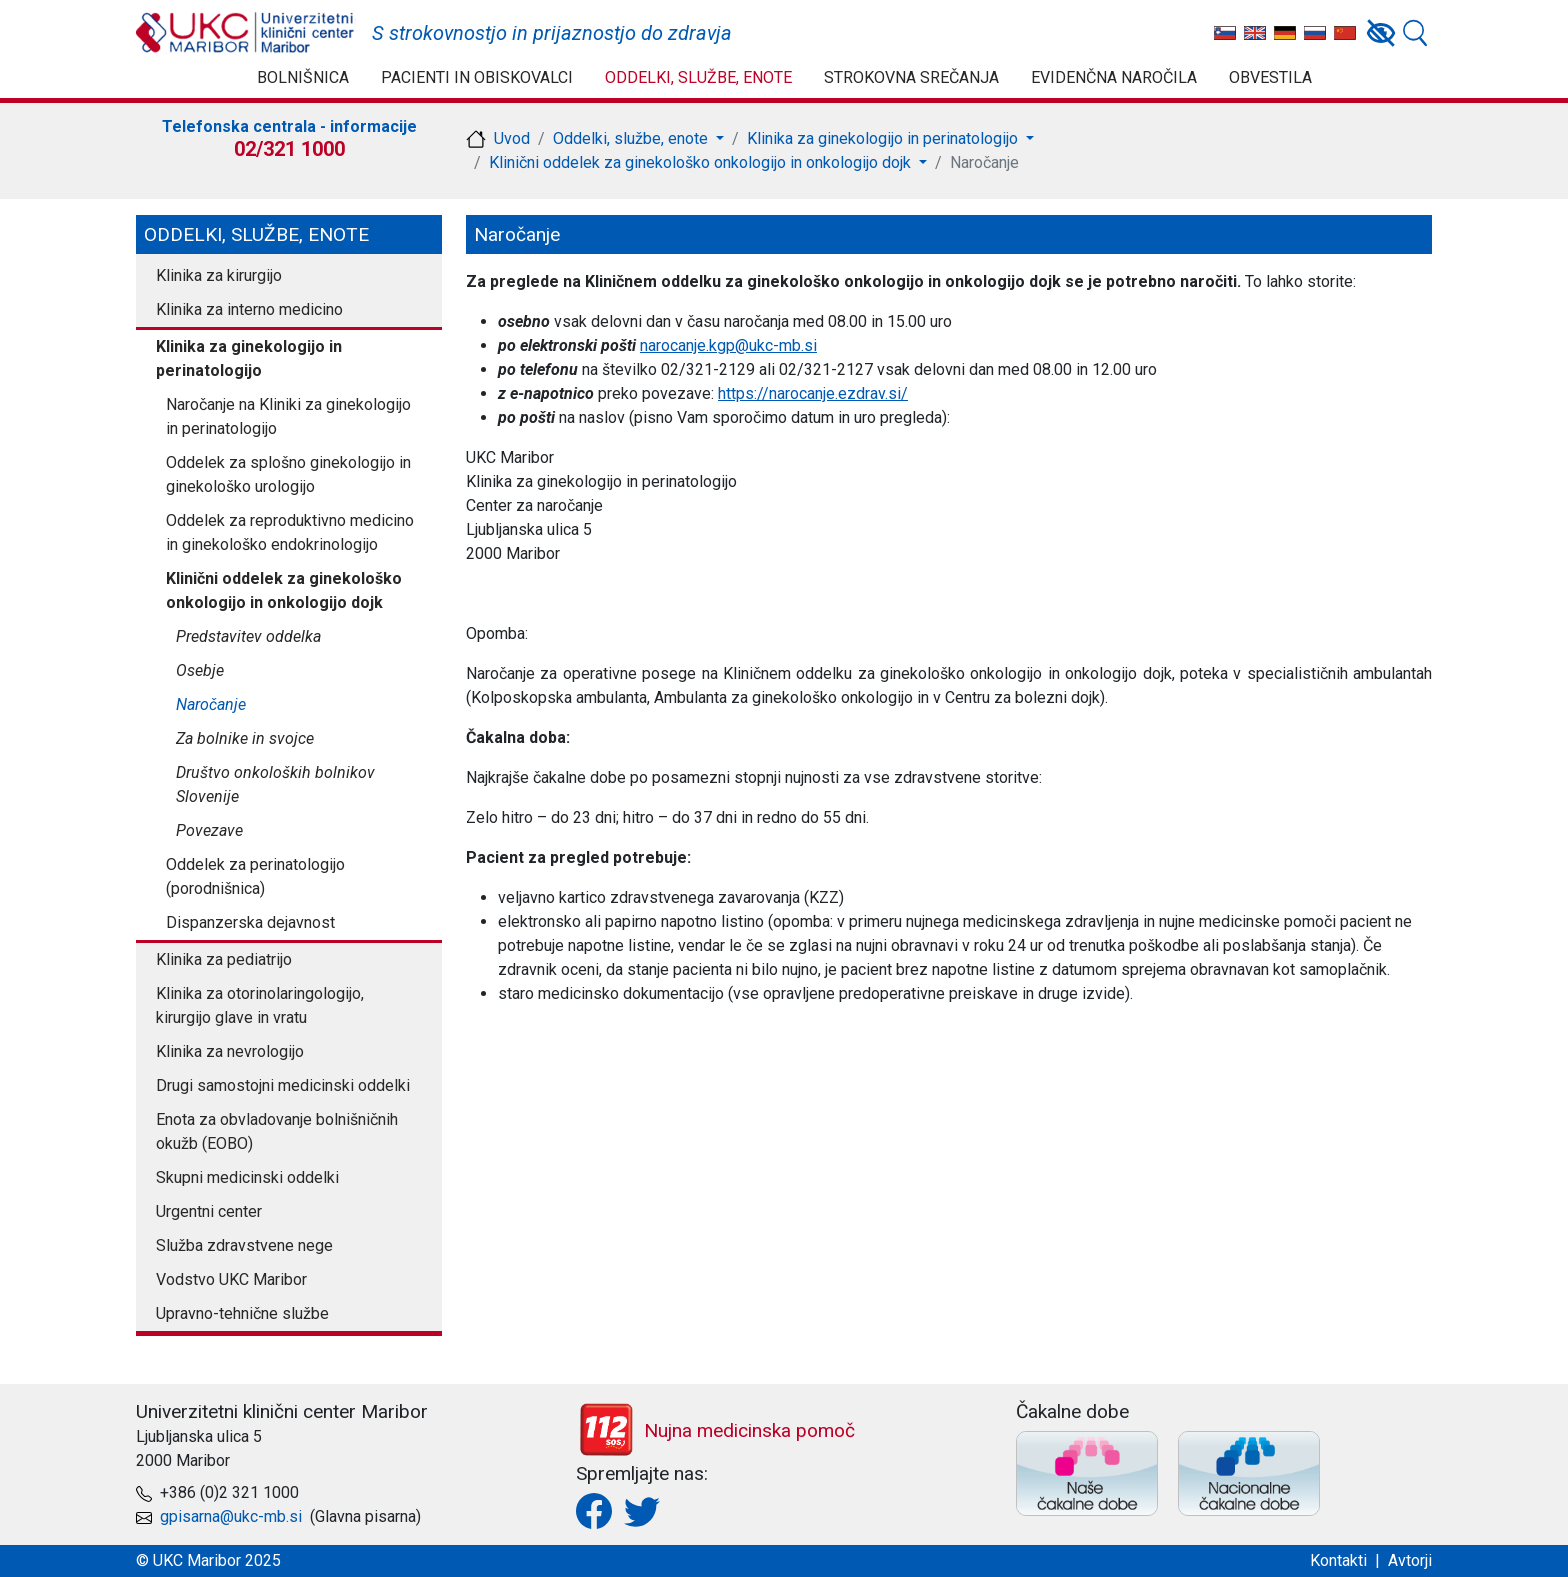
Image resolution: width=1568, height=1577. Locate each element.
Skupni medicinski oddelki (247, 1177)
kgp (722, 345)
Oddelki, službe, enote (698, 77)
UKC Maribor (246, 33)
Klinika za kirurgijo (219, 275)
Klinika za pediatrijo (224, 959)
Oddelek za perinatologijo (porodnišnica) (255, 876)
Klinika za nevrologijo (230, 1051)
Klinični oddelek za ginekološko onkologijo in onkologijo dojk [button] (702, 162)
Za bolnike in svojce (245, 738)
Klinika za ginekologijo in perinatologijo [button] (884, 138)
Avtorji (1410, 1560)
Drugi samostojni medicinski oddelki (283, 1085)
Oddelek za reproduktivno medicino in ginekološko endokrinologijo (290, 532)
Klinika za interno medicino (249, 309)
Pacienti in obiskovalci (477, 77)
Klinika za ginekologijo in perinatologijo (249, 358)
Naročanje (211, 704)
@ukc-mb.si (776, 345)
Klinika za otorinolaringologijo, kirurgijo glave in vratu (260, 1005)
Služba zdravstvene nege (244, 1245)
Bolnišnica (303, 77)
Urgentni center (209, 1211)
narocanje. (674, 345)
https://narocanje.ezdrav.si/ (813, 393)
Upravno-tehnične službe (242, 1313)
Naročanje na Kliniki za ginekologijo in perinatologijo (288, 416)
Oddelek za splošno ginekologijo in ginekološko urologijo (288, 474)
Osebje (200, 670)
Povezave (209, 830)
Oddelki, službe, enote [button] (632, 138)
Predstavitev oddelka (248, 636)
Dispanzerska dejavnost (250, 922)
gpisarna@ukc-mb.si (231, 1516)
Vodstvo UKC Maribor (231, 1279)
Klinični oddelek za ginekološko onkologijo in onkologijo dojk (284, 590)
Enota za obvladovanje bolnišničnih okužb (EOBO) (277, 1131)
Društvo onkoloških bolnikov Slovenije (275, 784)
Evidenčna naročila (1114, 77)
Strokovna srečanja (911, 77)
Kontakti (1338, 1560)
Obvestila (1270, 77)
